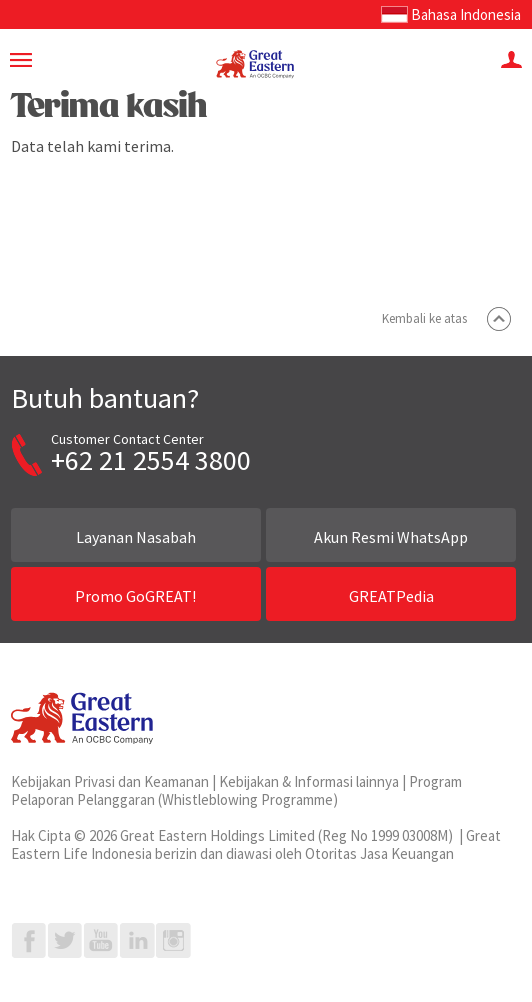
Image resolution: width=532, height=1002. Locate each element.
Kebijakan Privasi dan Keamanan (110, 781)
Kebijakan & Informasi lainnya (309, 781)
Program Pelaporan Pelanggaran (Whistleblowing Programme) (236, 790)
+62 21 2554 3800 (151, 460)
